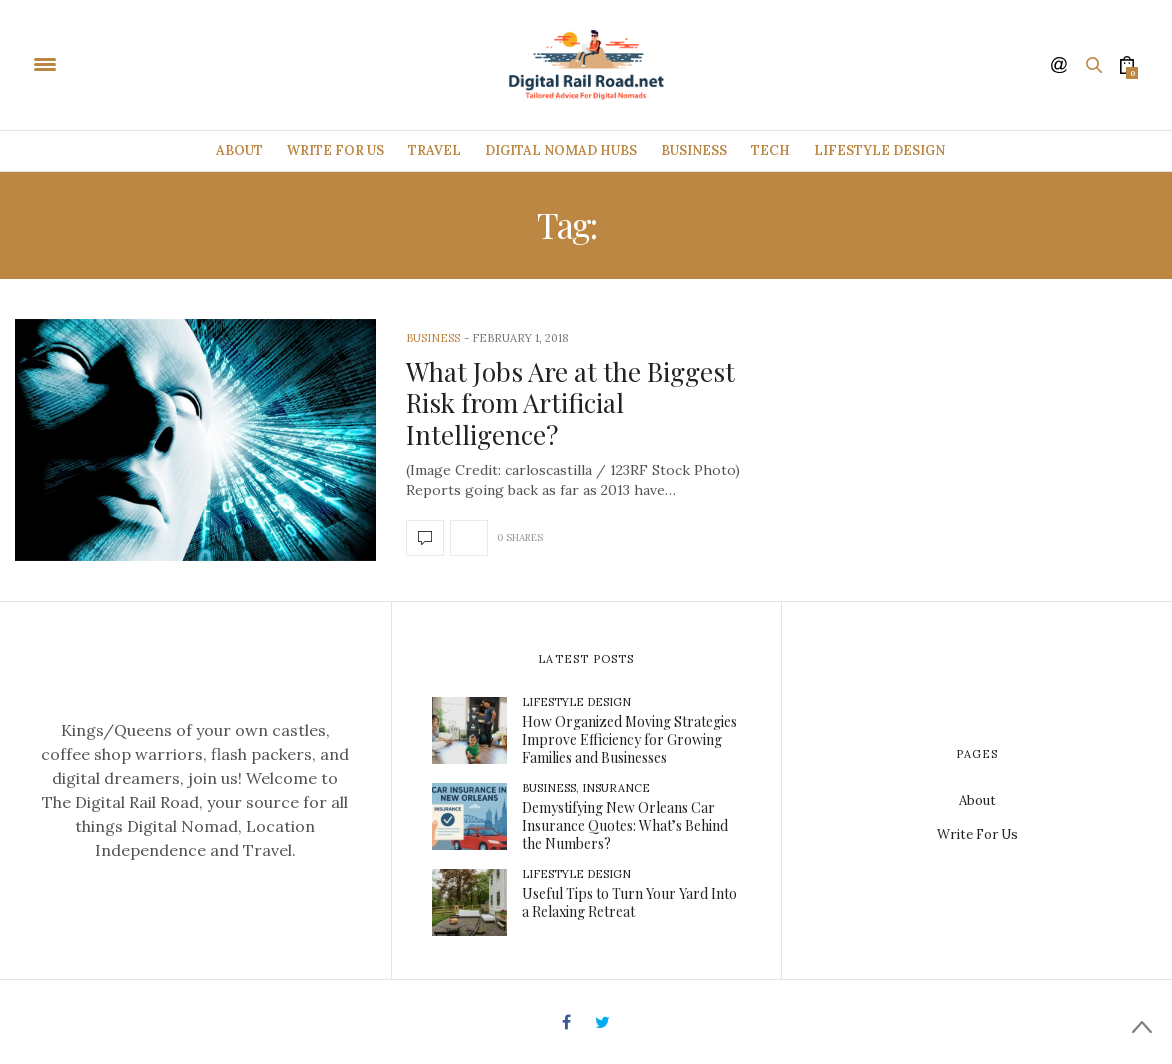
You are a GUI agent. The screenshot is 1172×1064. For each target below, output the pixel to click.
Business (694, 150)
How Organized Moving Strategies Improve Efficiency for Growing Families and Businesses (629, 739)
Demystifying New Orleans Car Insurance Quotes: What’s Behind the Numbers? (625, 825)
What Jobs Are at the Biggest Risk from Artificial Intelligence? (570, 402)
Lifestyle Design (879, 150)
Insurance (616, 788)
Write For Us (335, 150)
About (239, 150)
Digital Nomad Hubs (561, 150)
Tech (770, 150)
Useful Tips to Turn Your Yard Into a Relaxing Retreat (629, 902)
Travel (434, 150)
